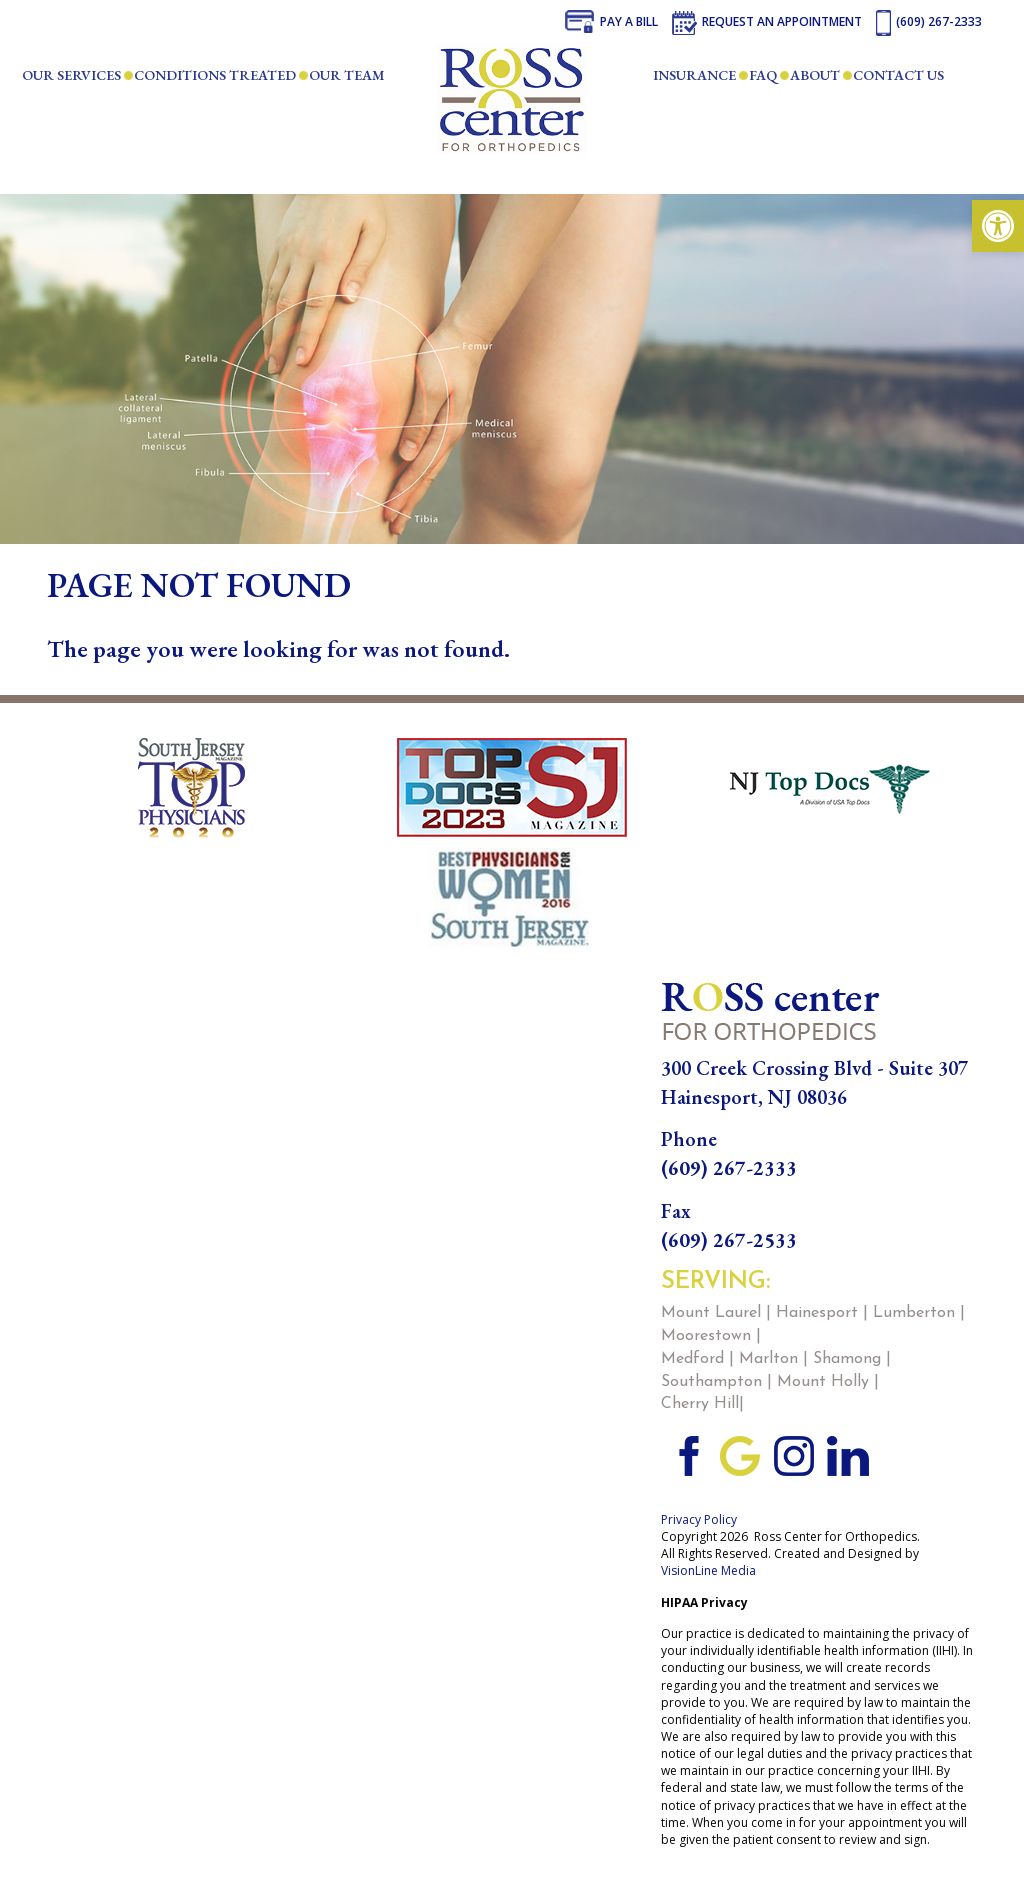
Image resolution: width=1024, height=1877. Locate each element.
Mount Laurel (711, 1313)
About (815, 75)
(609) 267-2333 (939, 21)
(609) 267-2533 (729, 1240)
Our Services (71, 75)
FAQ (763, 75)
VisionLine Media (708, 1570)
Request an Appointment (782, 21)
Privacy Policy (699, 1519)
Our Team (347, 75)
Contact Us (898, 75)
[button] (998, 226)
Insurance (694, 75)
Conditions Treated (215, 75)
